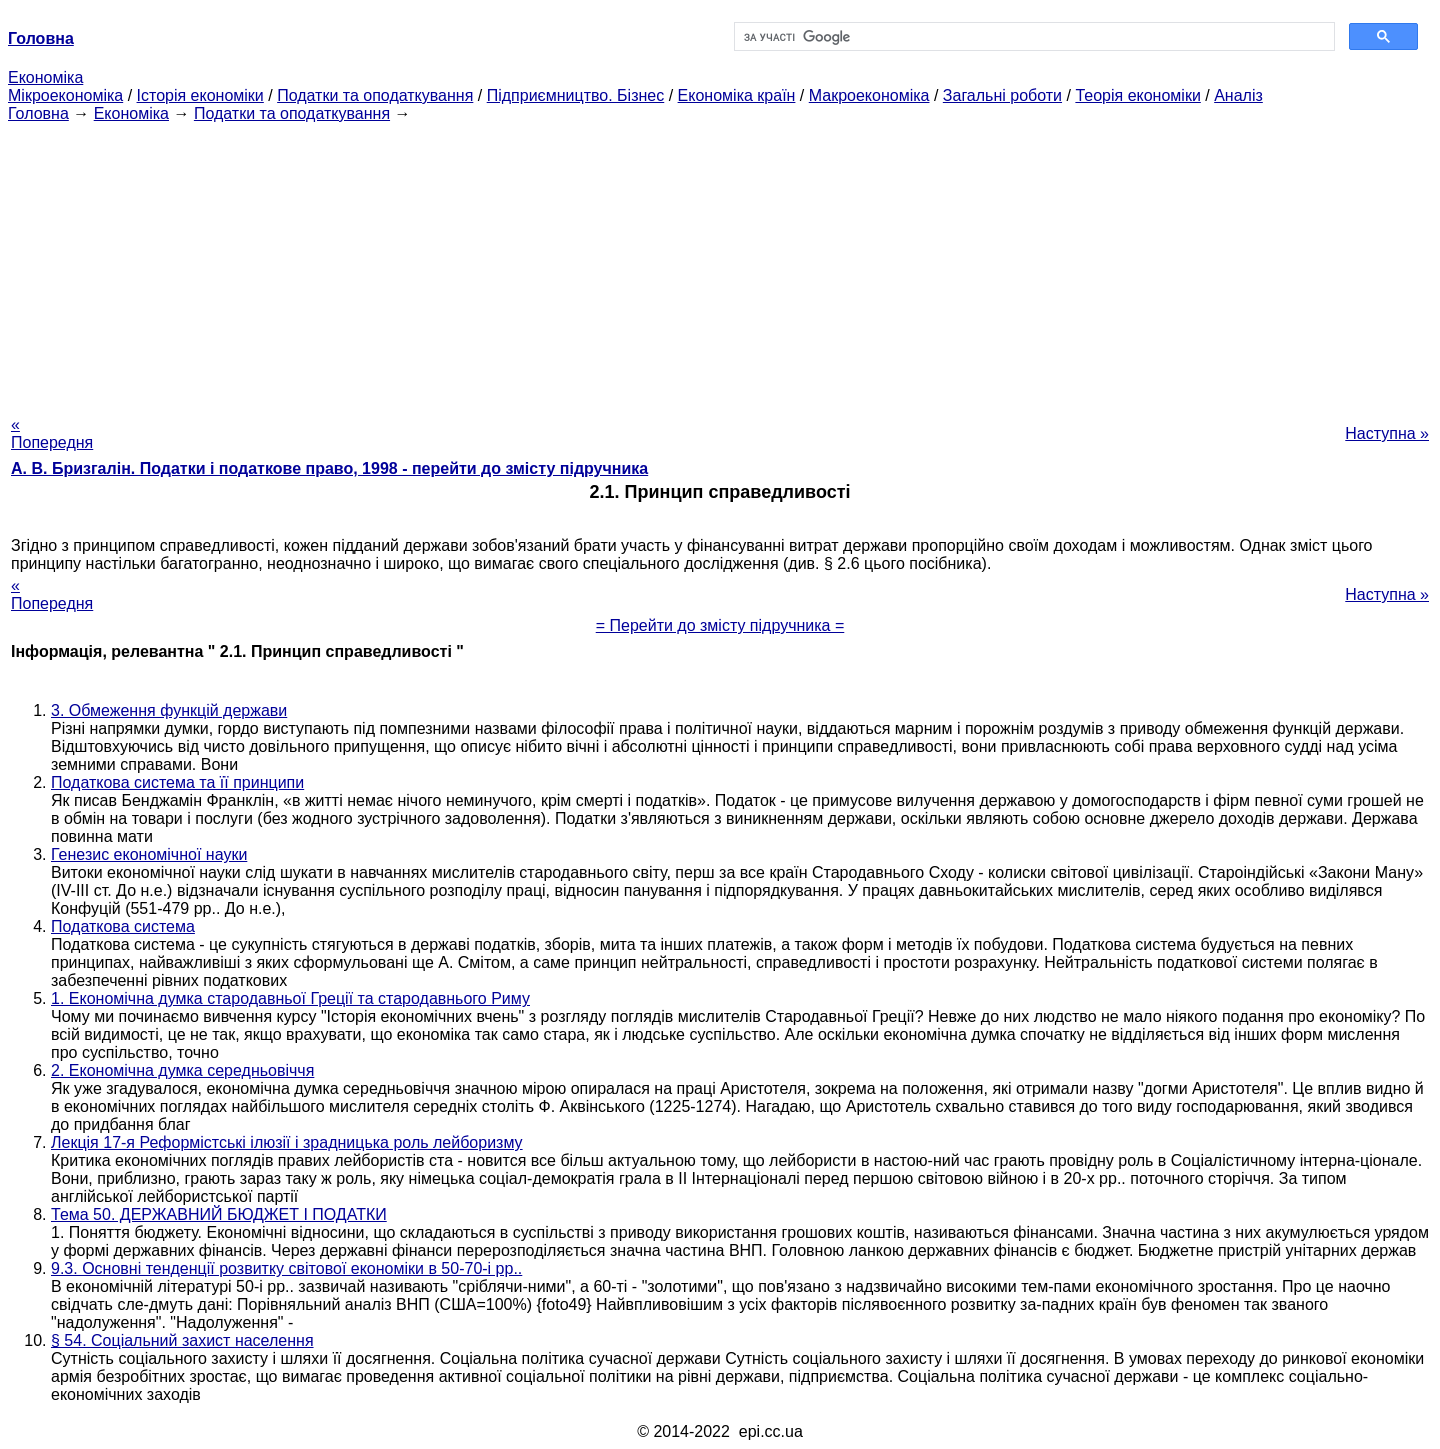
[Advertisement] (720, 263)
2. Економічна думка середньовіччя (182, 1070)
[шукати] (1032, 37)
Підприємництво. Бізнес (576, 95)
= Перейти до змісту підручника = (720, 625)
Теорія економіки (1137, 95)
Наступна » (1387, 433)
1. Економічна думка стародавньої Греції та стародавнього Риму (290, 998)
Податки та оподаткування (375, 95)
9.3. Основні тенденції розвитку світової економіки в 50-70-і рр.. (286, 1268)
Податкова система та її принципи (177, 782)
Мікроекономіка (65, 95)
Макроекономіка (869, 95)
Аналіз (1238, 95)
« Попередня (52, 433)
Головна (38, 113)
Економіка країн (737, 95)
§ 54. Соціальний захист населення (182, 1340)
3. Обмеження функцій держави (169, 710)
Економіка (45, 77)
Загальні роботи (1002, 95)
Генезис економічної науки (149, 854)
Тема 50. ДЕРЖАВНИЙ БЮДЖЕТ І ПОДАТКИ (219, 1214)
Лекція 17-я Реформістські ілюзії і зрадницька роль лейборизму (287, 1142)
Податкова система (123, 926)
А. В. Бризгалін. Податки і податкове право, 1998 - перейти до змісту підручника (329, 468)
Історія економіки (200, 95)
